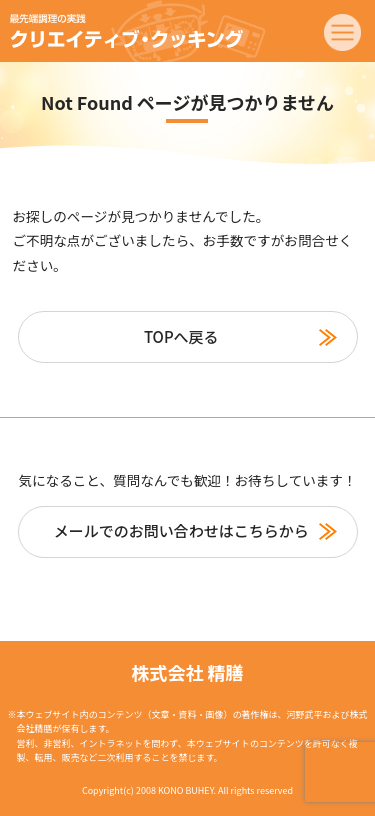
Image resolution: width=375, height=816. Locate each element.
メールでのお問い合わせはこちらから (181, 530)
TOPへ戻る (181, 336)
